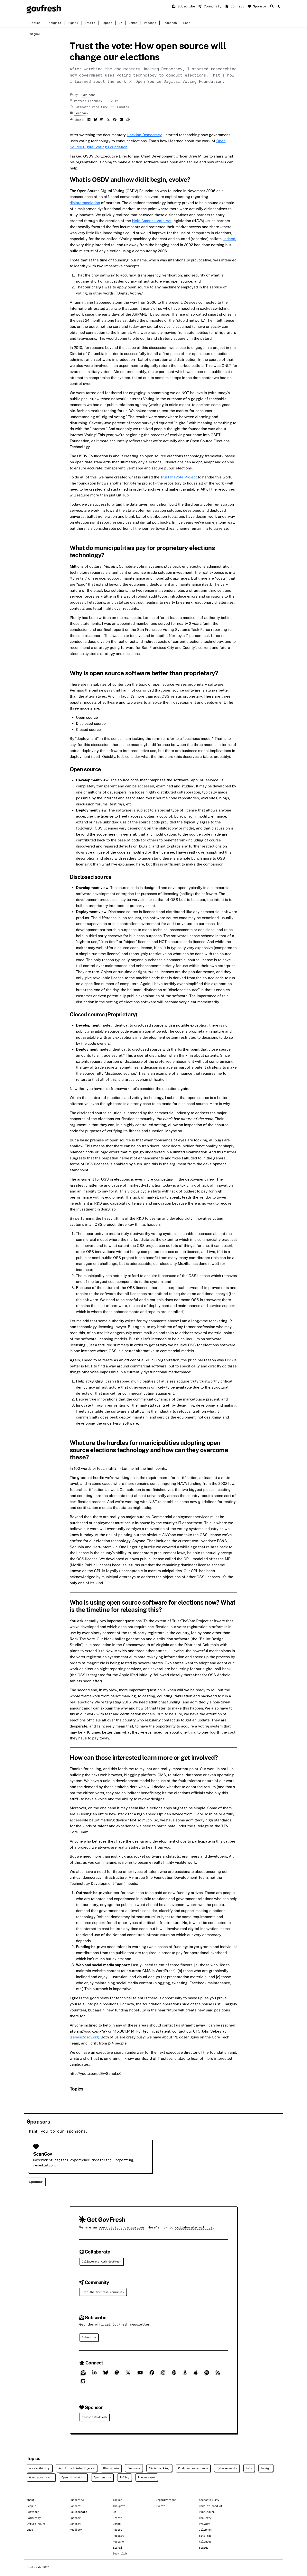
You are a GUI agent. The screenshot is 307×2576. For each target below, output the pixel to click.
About (30, 2500)
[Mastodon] (117, 2374)
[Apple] (195, 2374)
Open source (102, 2477)
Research (170, 23)
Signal (73, 23)
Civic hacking (159, 2468)
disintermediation (85, 203)
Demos (133, 23)
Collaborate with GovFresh (101, 2261)
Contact (75, 2524)
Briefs (90, 23)
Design (265, 2468)
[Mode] (278, 6)
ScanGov (42, 2154)
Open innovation (73, 2477)
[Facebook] (152, 2374)
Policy (124, 2477)
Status (203, 2547)
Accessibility (39, 2468)
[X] (128, 2374)
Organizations (166, 2500)
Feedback (81, 113)
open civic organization (121, 2227)
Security (205, 2518)
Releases (205, 2541)
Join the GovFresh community (103, 2292)
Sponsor (258, 6)
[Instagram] (163, 2374)
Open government (41, 2477)
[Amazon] (185, 2374)
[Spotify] (206, 2374)
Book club (120, 2553)
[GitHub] (83, 2382)
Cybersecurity (227, 2468)
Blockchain (111, 2468)
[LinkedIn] (94, 2374)
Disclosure (207, 2512)
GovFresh (88, 95)
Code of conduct (210, 2506)
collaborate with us (193, 2227)
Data (249, 2468)
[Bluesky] (106, 2374)
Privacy (204, 2524)
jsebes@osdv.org (84, 2037)
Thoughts (54, 23)
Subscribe (184, 6)
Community (211, 6)
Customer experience (193, 2468)
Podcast (150, 23)
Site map (205, 2535)
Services (33, 2512)
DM (120, 23)
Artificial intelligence (76, 2468)
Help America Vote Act (152, 221)
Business (134, 2468)
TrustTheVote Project (178, 477)
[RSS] (217, 2374)
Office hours (36, 2524)
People (31, 2506)
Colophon (205, 2529)
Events (160, 2506)
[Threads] (174, 2374)
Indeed (229, 239)
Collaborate (78, 2512)
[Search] (272, 6)
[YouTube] (140, 2374)
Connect (235, 6)
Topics (35, 23)
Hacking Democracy (144, 135)
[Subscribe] (83, 2374)
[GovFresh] (44, 8)
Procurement (146, 2477)
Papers (107, 23)
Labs (186, 23)
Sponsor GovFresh (94, 2417)
